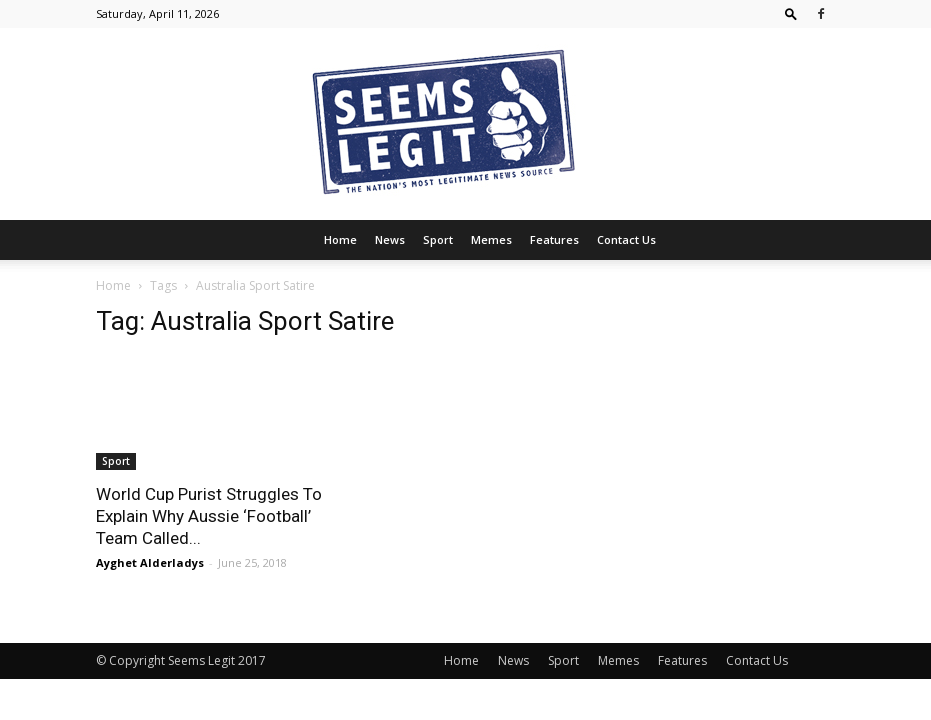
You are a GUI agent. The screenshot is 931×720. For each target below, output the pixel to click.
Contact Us (626, 239)
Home (340, 239)
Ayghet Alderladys (150, 562)
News (390, 239)
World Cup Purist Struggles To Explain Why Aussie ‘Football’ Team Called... (209, 516)
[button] (791, 13)
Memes (491, 239)
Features (554, 239)
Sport (438, 239)
